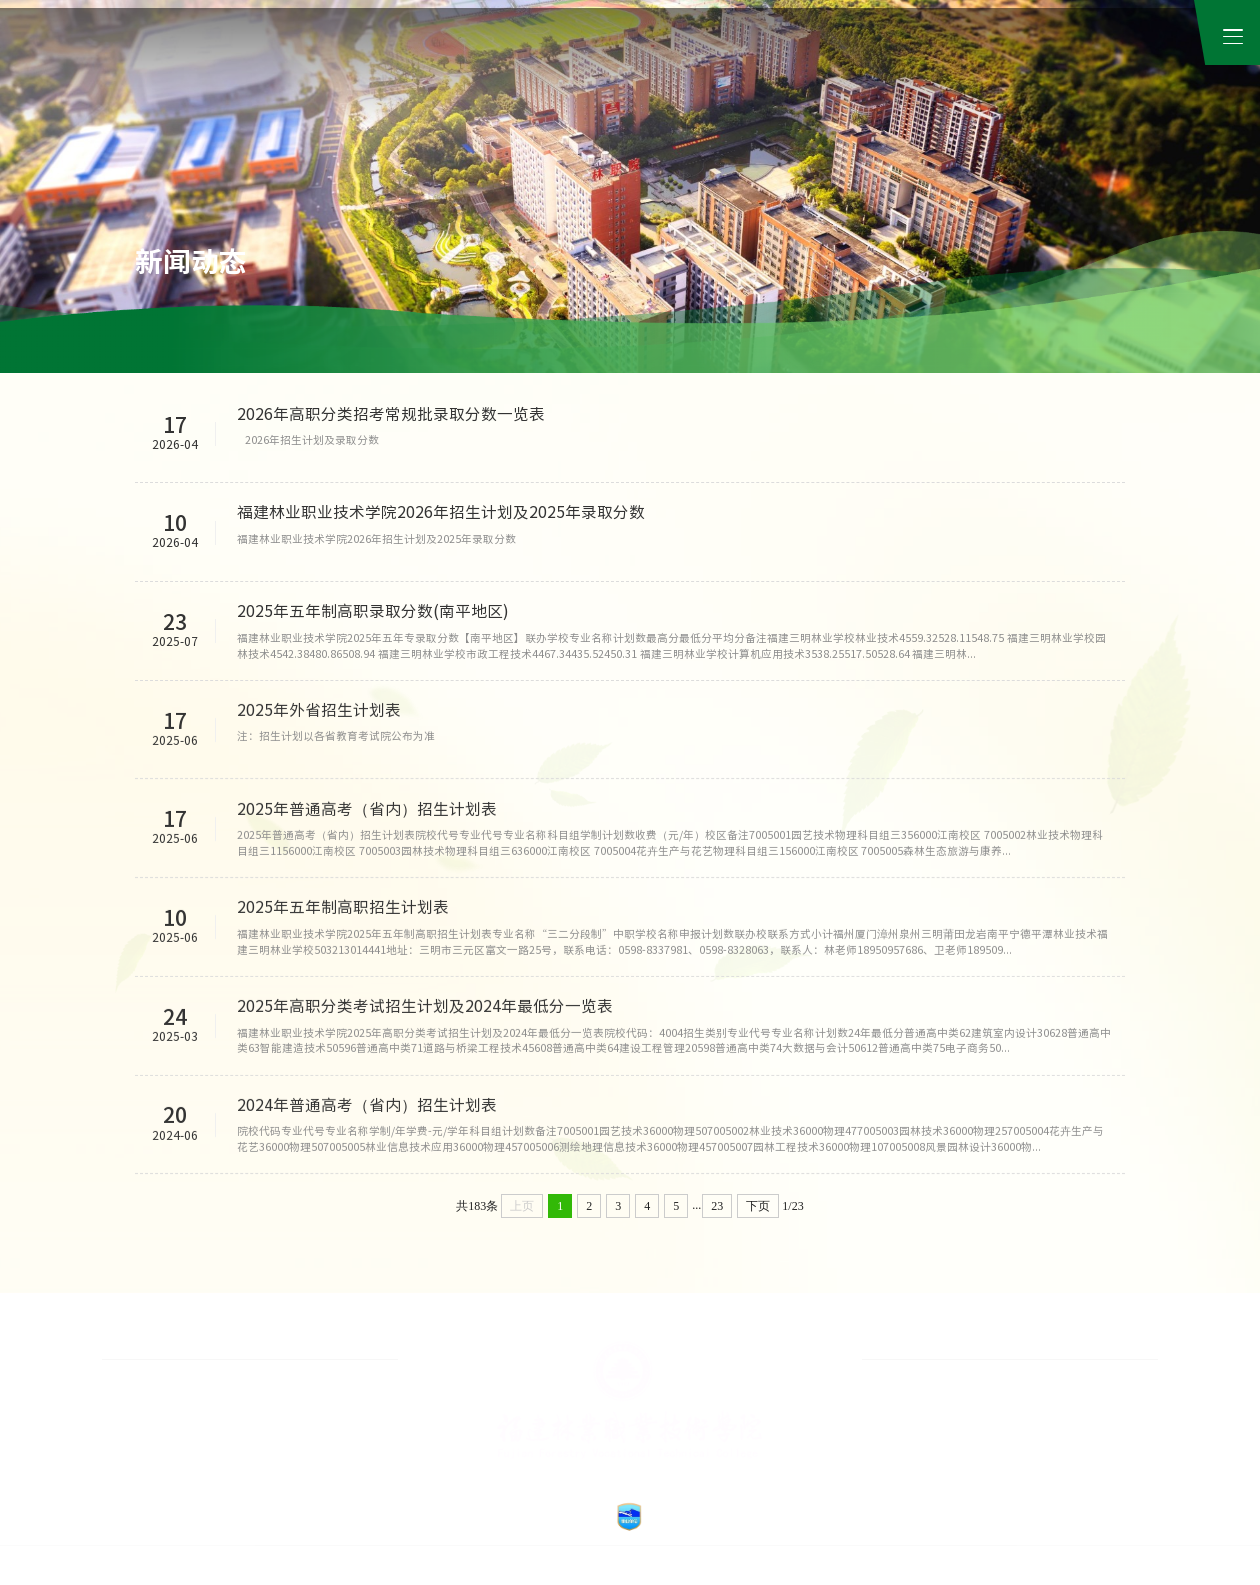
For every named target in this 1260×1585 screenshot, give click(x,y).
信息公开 (971, 60)
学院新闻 (185, 345)
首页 (486, 60)
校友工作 (1086, 31)
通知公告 (286, 345)
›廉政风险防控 (291, 1392)
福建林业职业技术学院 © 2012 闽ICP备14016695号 (563, 1566)
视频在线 (690, 345)
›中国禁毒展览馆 (146, 1455)
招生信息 (387, 345)
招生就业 (1054, 60)
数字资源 (887, 60)
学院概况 (554, 60)
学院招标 (488, 345)
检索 (1151, 31)
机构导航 (637, 60)
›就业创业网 (134, 1392)
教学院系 (721, 60)
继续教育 (804, 60)
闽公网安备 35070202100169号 (738, 1566)
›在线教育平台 (291, 1424)
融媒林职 (791, 345)
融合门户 (1009, 31)
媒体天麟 (589, 345)
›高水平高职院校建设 (158, 1424)
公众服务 (1138, 60)
